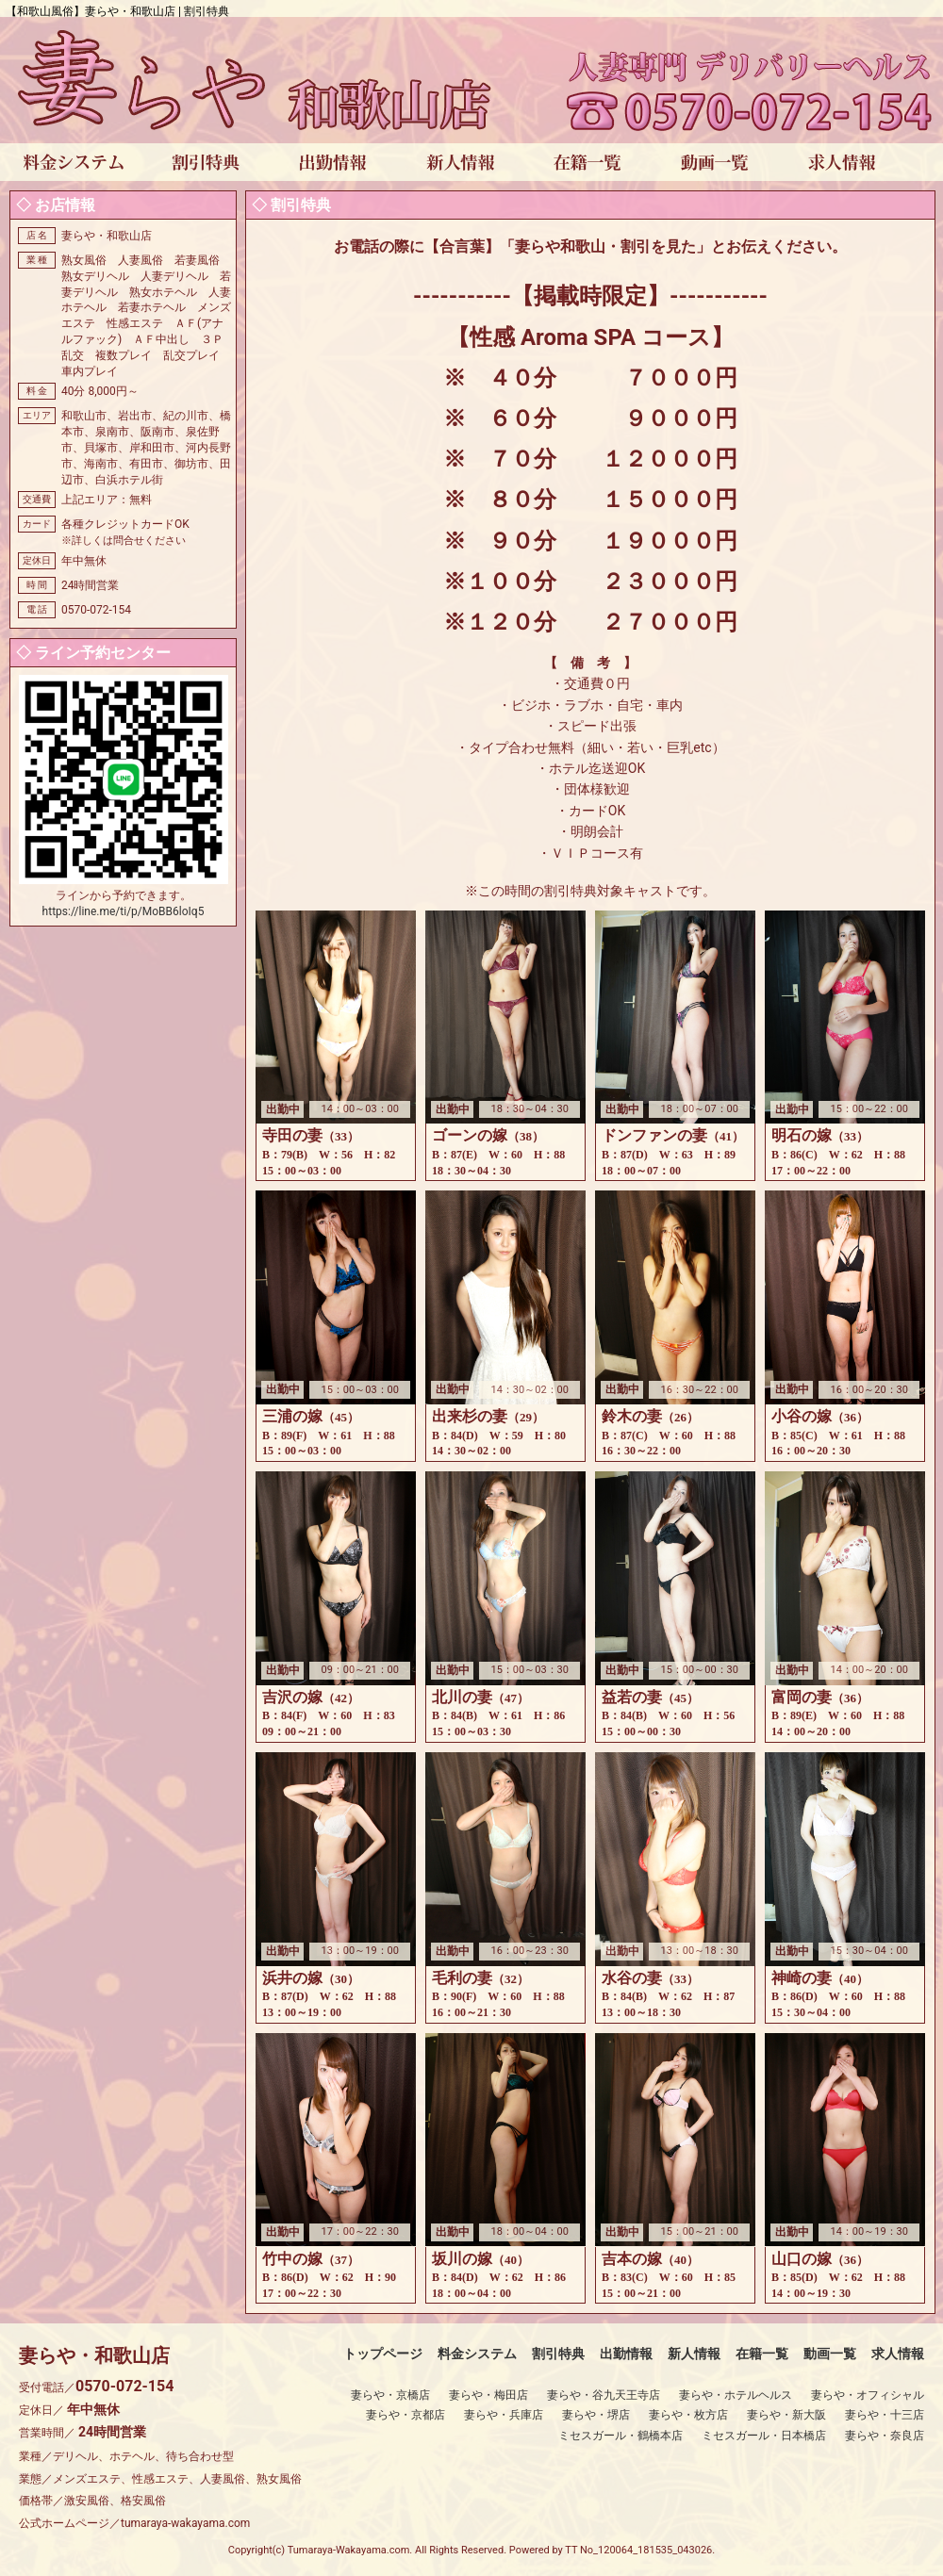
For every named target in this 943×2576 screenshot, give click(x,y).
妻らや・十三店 (884, 2414)
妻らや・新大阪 (786, 2414)
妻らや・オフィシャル (867, 2395)
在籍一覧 (762, 2353)
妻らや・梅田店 (488, 2395)
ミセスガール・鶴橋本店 (620, 2435)
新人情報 (694, 2353)
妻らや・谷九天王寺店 (603, 2395)
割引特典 (558, 2353)
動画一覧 (829, 2353)
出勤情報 (626, 2353)
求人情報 (897, 2353)
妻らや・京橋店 (390, 2395)
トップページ (382, 2353)
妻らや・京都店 (405, 2414)
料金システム (477, 2353)
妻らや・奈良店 (884, 2435)
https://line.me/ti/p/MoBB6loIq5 (123, 911)
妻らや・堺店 (596, 2414)
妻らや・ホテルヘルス (735, 2395)
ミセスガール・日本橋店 (764, 2435)
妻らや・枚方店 (688, 2414)
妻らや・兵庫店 (503, 2414)
